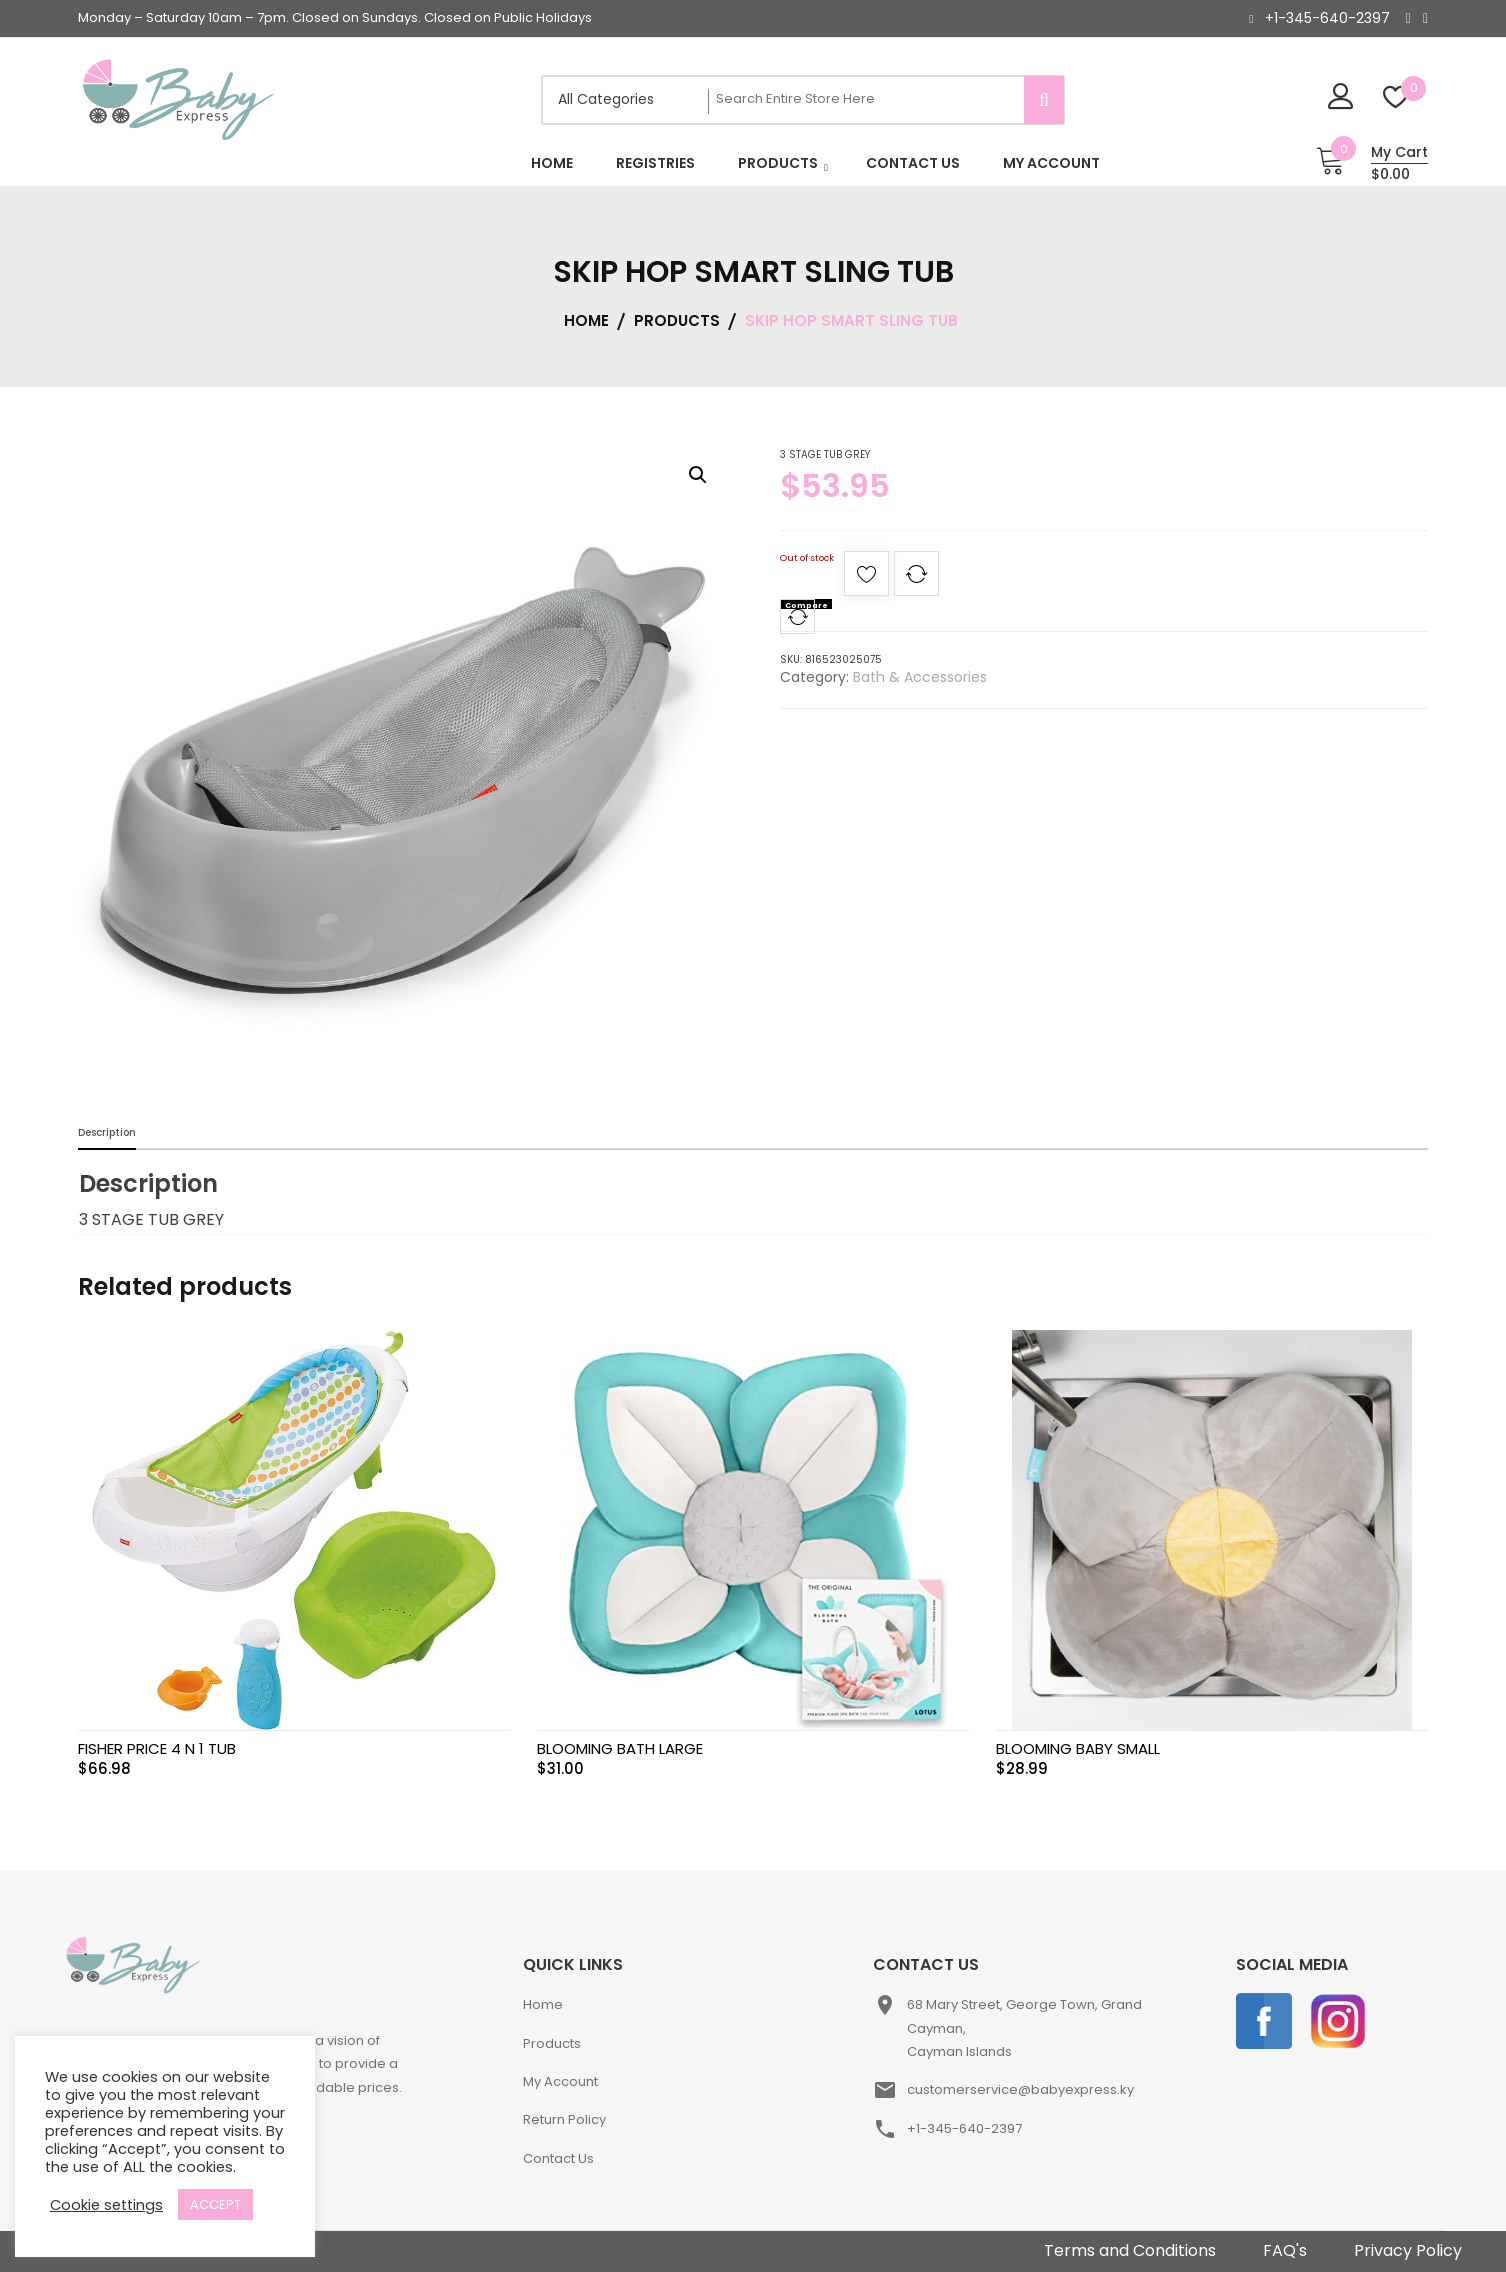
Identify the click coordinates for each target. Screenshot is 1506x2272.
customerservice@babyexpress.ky (1020, 2089)
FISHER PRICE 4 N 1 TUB (157, 1748)
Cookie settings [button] (106, 2205)
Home (543, 2004)
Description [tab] (107, 1132)
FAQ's (1285, 2250)
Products (552, 2043)
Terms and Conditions (1130, 2250)
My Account (560, 2081)
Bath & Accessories (920, 677)
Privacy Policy (1408, 2250)
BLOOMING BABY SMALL (1078, 1748)
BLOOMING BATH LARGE (620, 1748)
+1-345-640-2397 (1327, 18)
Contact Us (558, 2158)
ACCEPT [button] (215, 2204)
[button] (698, 475)
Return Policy (564, 2119)
